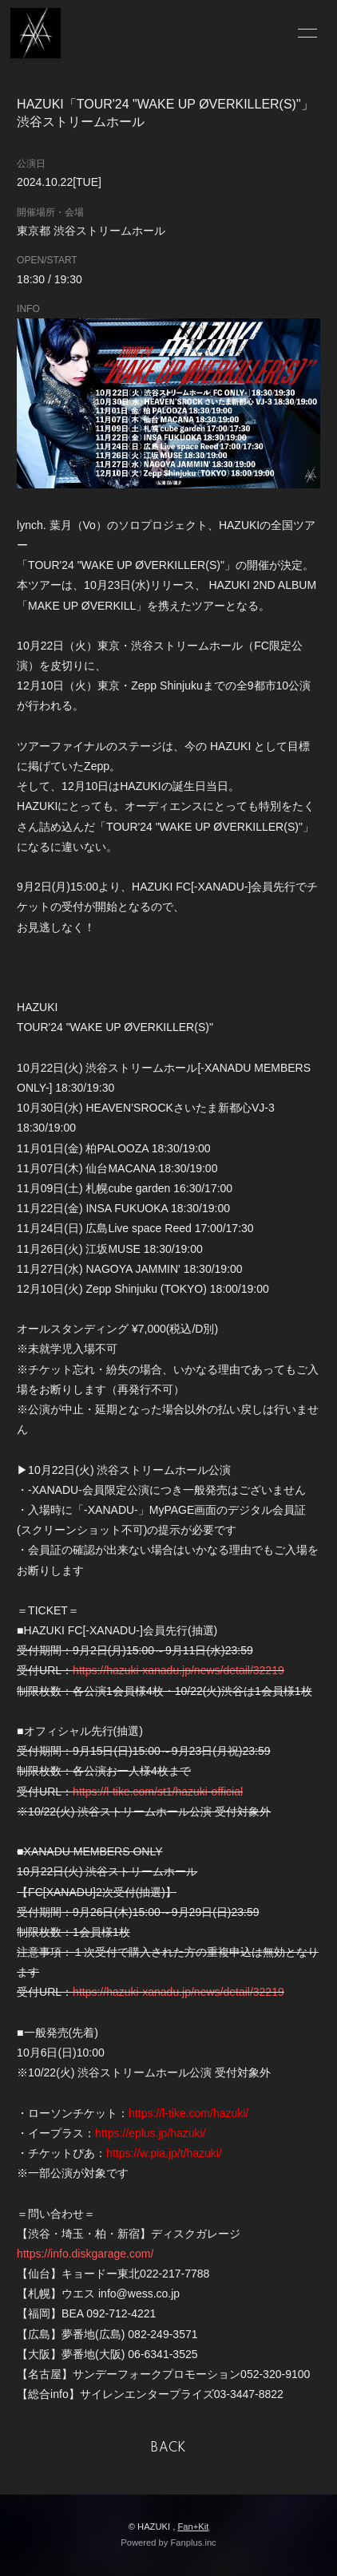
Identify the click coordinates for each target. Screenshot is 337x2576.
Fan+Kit (192, 2526)
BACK (168, 2448)
